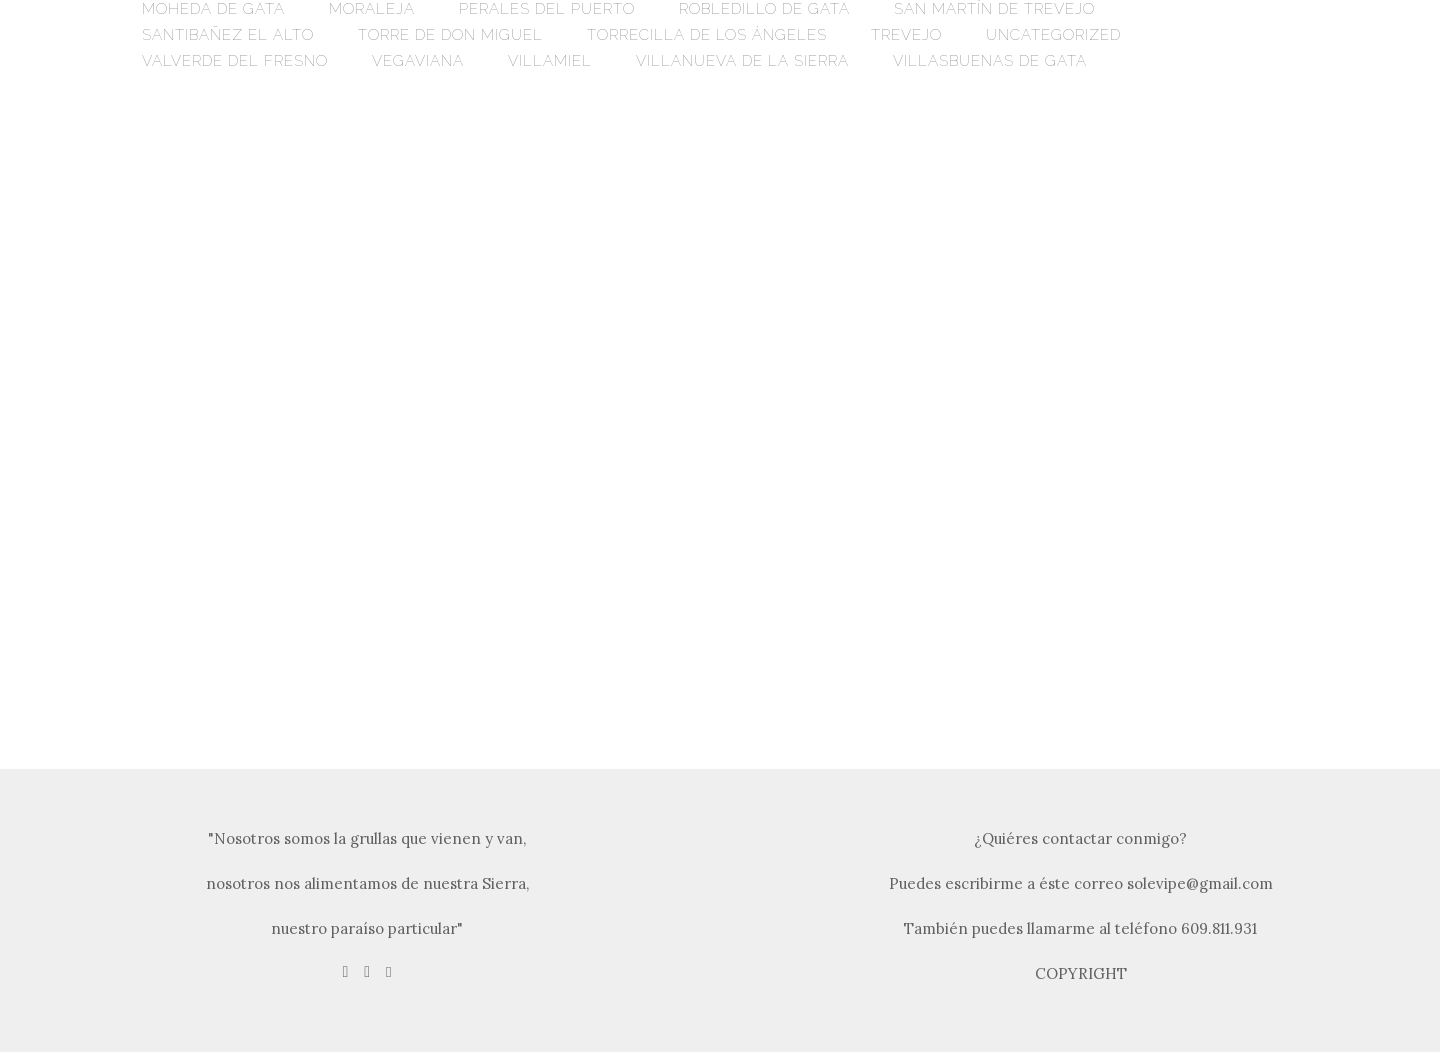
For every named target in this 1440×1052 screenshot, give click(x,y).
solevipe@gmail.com (1200, 883)
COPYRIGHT (1081, 973)
